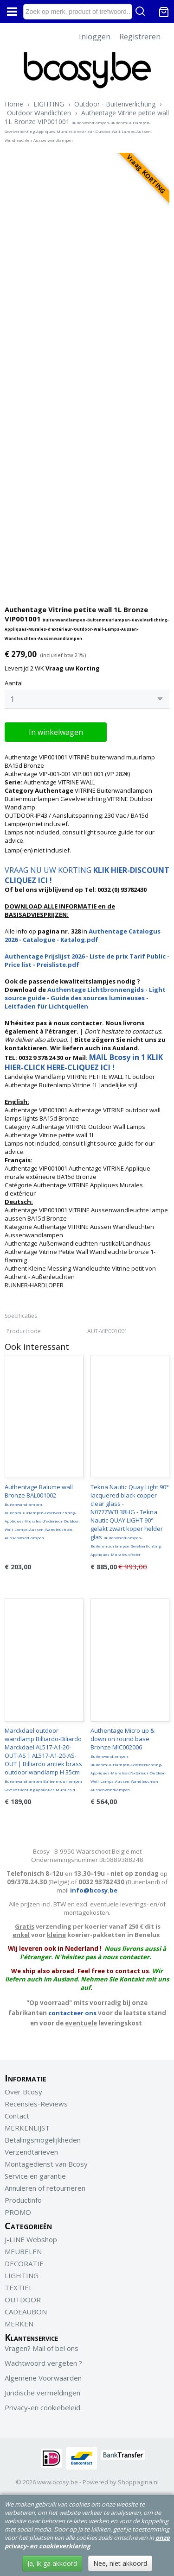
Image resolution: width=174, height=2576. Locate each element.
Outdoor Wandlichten (39, 112)
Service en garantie (35, 2176)
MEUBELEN (23, 2251)
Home (14, 104)
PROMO (18, 2212)
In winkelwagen (56, 732)
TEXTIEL (18, 2287)
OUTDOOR (23, 2299)
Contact (17, 2115)
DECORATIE (24, 2263)
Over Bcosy (23, 2091)
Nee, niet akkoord (120, 2563)
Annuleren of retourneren (45, 2188)
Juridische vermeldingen (42, 2392)
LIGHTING (48, 104)
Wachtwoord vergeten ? (43, 2363)
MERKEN (19, 2323)
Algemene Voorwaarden (43, 2377)
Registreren (140, 36)
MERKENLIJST (27, 2127)
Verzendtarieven (31, 2151)
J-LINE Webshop (31, 2239)
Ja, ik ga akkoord (52, 2563)
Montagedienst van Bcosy (46, 2164)
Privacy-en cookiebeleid (42, 2407)
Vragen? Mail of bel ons (41, 2348)
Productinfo (23, 2200)
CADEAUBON (26, 2311)
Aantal (14, 683)
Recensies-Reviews (36, 2103)
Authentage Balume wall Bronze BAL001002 (42, 1511)
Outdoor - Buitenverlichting (114, 104)
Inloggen (94, 36)
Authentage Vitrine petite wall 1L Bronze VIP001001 (87, 125)
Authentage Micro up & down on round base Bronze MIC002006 (128, 1759)
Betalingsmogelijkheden (43, 2139)
